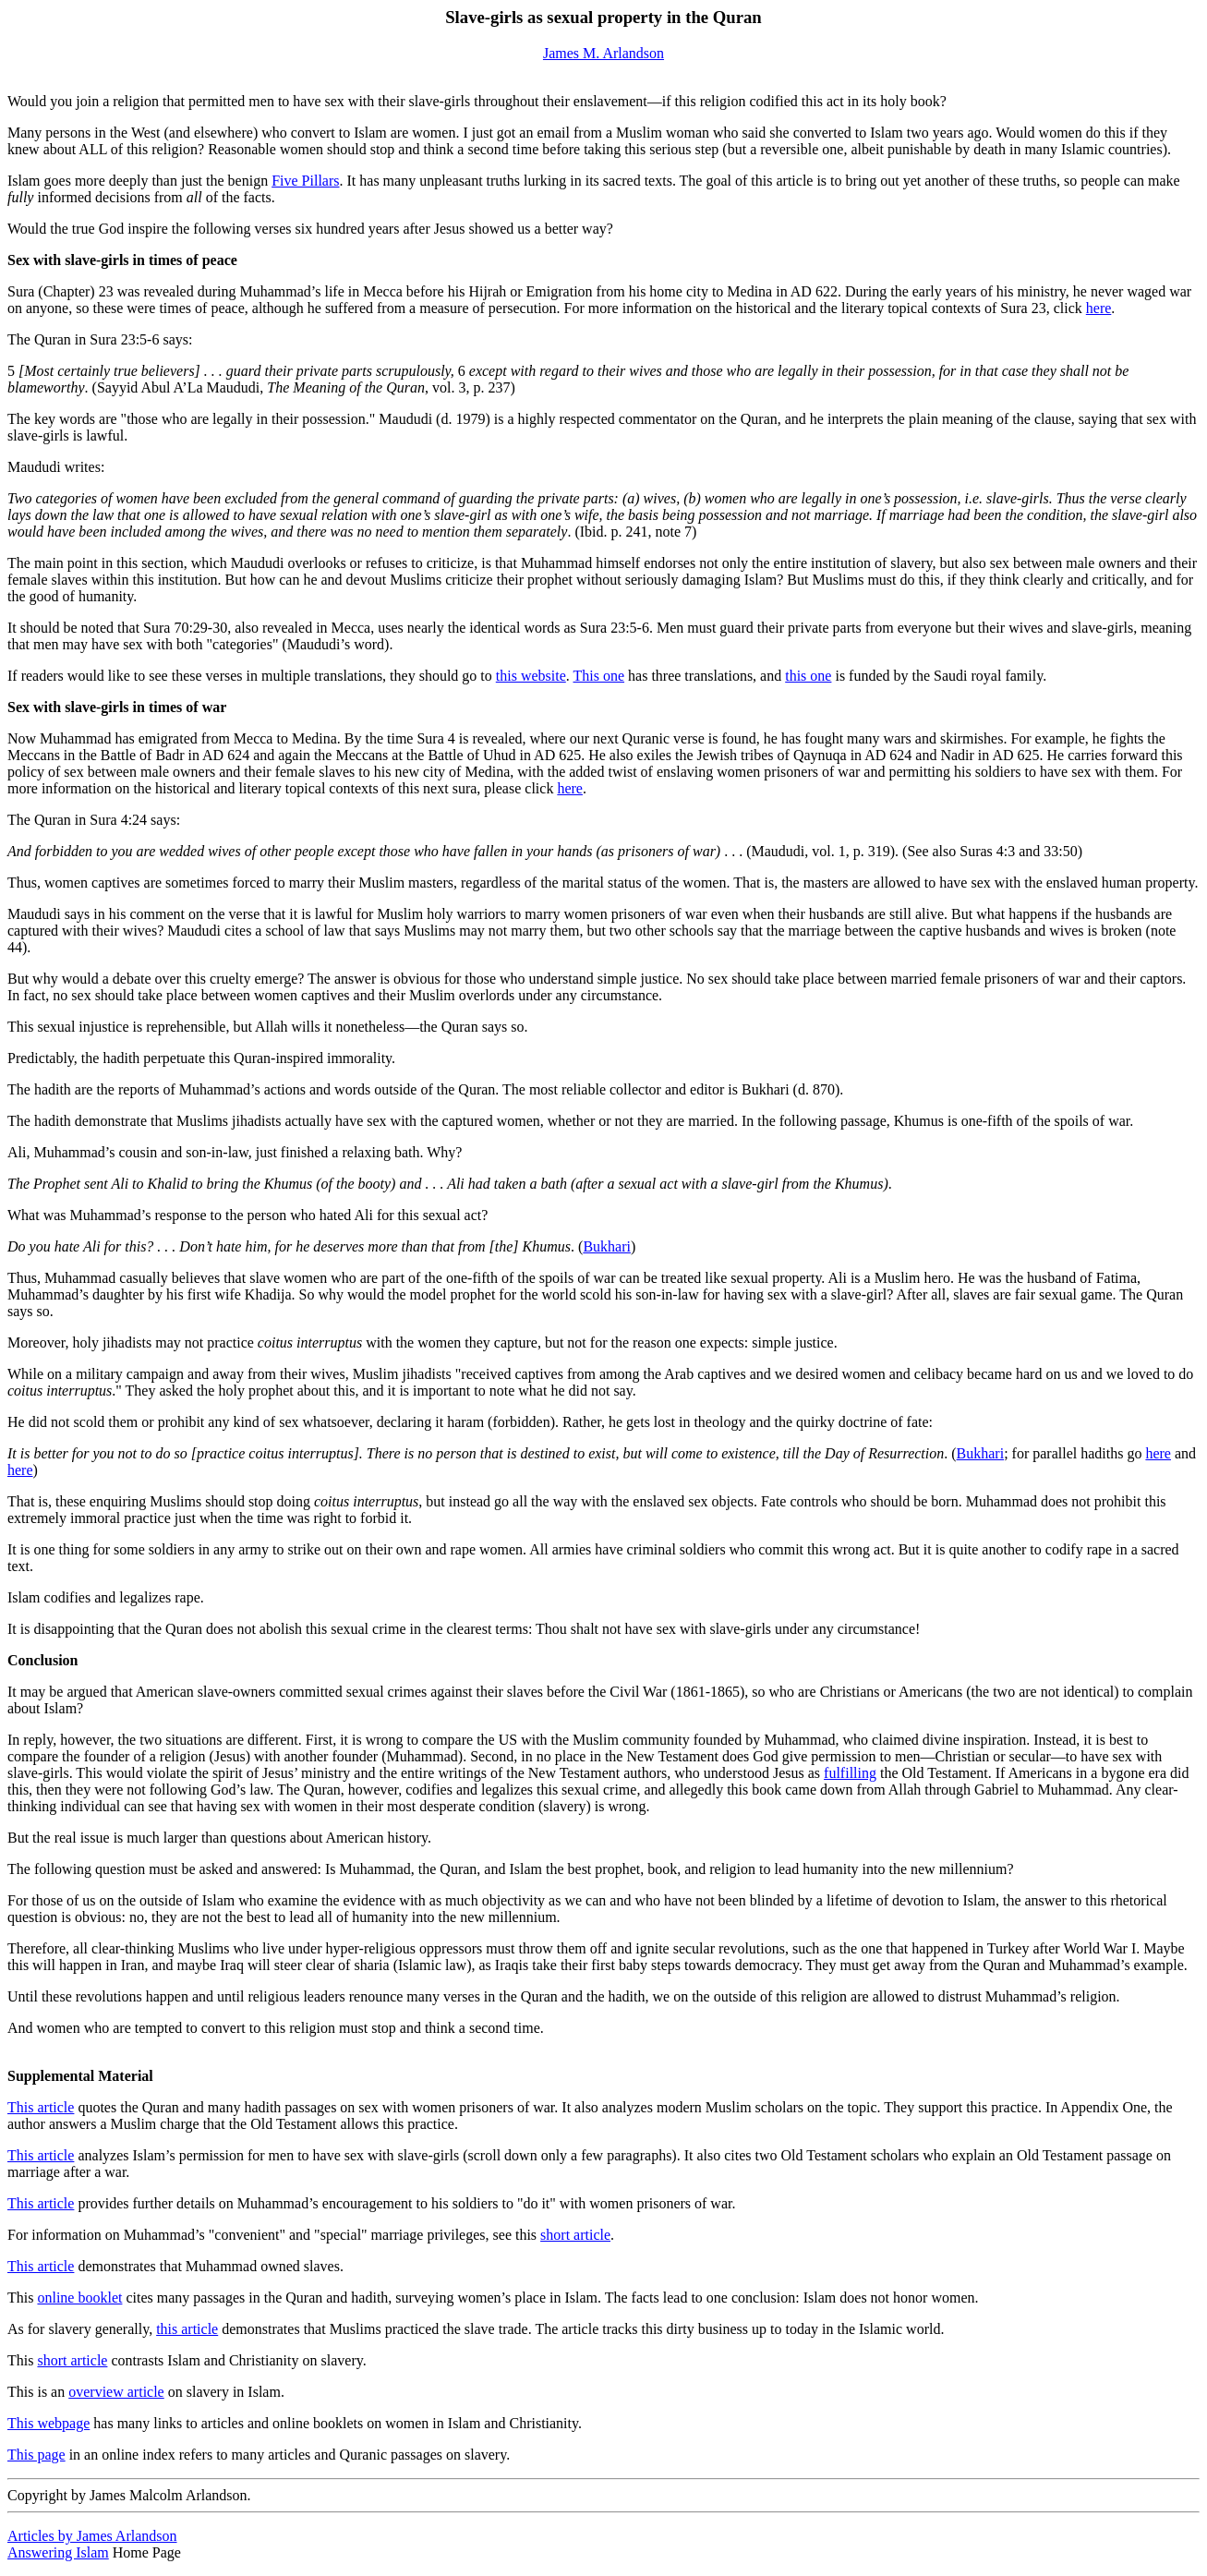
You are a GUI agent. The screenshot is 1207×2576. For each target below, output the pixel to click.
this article (187, 2329)
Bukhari (607, 1246)
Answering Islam (58, 2552)
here (1099, 308)
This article (40, 2107)
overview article (116, 2392)
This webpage (48, 2423)
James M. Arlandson (603, 53)
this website (531, 675)
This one (599, 675)
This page (36, 2454)
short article (575, 2235)
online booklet (79, 2297)
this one (808, 675)
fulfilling (850, 1773)
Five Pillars (305, 180)
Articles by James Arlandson (92, 2536)
